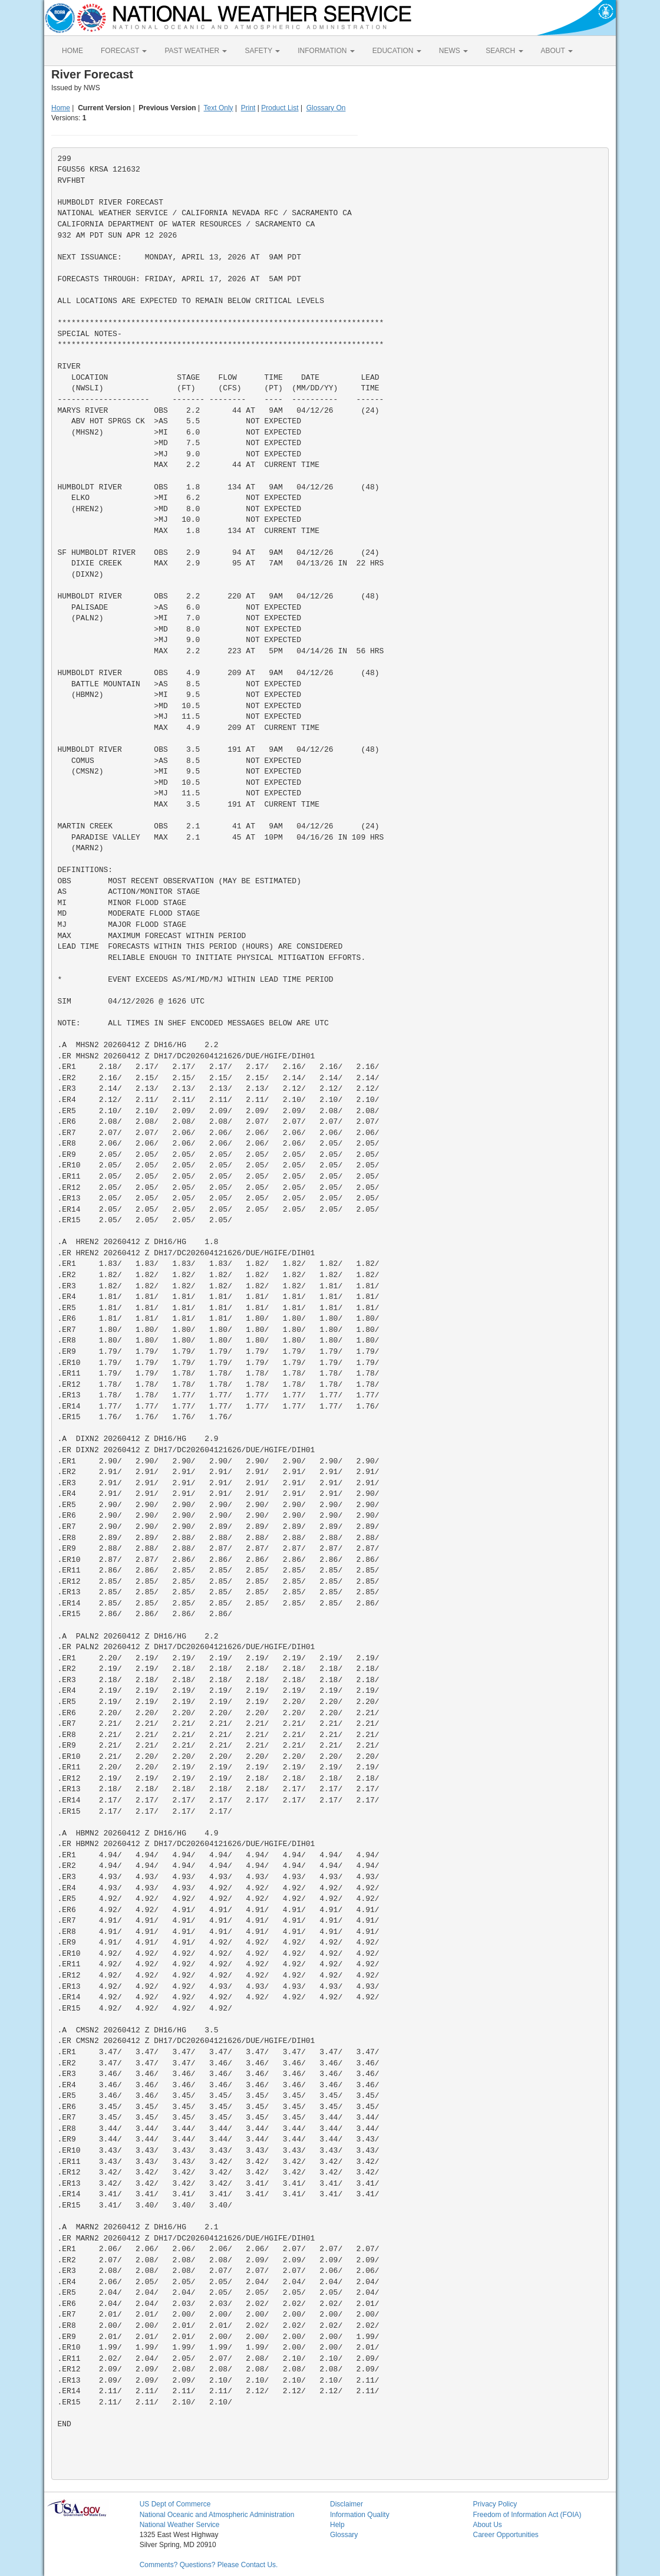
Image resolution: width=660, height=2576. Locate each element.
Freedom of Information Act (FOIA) (527, 2515)
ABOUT (557, 51)
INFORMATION (326, 51)
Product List (279, 108)
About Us (487, 2525)
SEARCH (504, 51)
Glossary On (326, 108)
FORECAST (124, 51)
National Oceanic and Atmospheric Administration (217, 2515)
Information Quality (360, 2515)
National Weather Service (180, 2525)
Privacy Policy (495, 2504)
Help (337, 2525)
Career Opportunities (505, 2535)
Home (60, 108)
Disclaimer (346, 2504)
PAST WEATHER (195, 51)
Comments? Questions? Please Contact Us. (209, 2565)
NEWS (453, 51)
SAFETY (262, 51)
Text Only (218, 108)
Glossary (344, 2535)
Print (248, 108)
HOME (72, 51)
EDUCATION (396, 51)
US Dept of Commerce (175, 2504)
